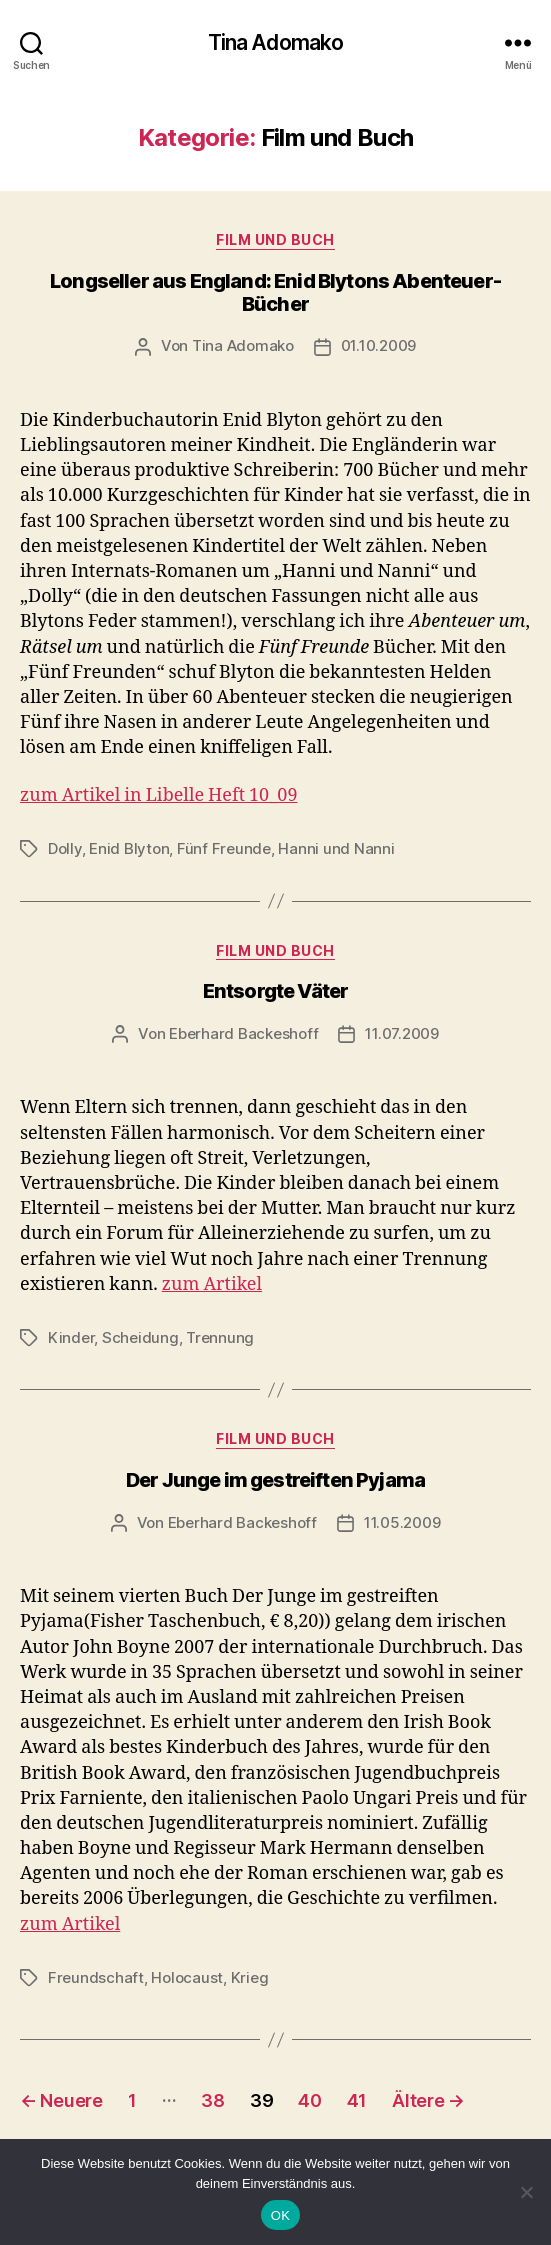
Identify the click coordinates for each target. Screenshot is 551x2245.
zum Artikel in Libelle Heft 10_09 (159, 795)
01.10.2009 (378, 345)
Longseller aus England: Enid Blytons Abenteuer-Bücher (275, 292)
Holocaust (187, 1977)
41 (357, 2100)
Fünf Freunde (224, 848)
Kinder (71, 1337)
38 (212, 2100)
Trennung (220, 1337)
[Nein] (526, 2192)
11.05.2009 (402, 1522)
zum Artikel (212, 1284)
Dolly (65, 848)
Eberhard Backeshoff (243, 1033)
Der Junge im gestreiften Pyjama (275, 1480)
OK (280, 2215)
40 (309, 2100)
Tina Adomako (276, 42)
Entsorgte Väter (276, 991)
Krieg (250, 1977)
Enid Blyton (129, 848)
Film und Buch (275, 239)
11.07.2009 (401, 1033)
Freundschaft (96, 1977)
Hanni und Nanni (336, 848)
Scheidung (140, 1337)
